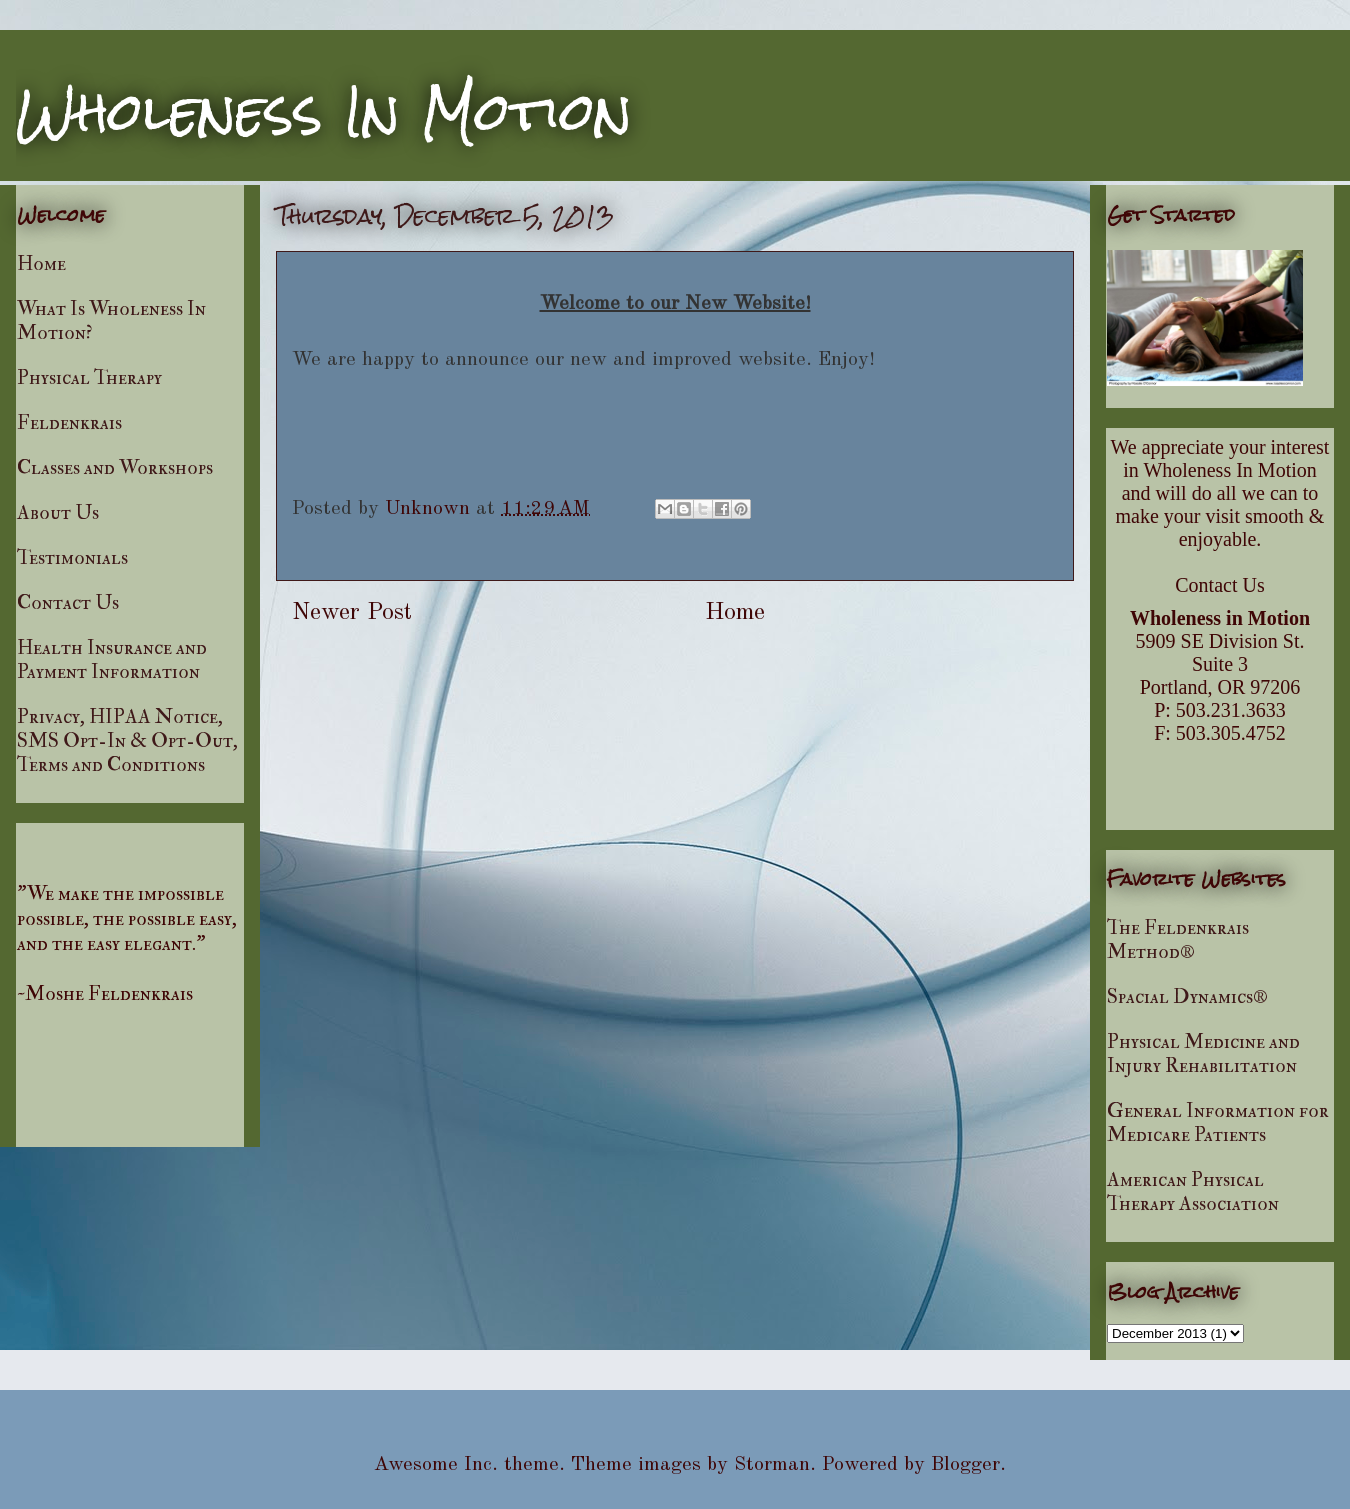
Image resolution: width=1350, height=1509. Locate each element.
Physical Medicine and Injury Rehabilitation (1203, 1053)
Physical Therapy (89, 377)
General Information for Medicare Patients (1218, 1122)
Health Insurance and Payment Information (112, 659)
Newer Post (352, 613)
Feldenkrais (69, 422)
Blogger (965, 1465)
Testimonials (72, 557)
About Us (58, 512)
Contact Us (68, 602)
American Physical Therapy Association (1193, 1191)
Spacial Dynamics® (1187, 996)
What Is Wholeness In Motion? (111, 320)
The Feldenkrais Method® (1178, 939)
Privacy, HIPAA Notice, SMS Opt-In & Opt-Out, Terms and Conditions (127, 740)
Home (735, 613)
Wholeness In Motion (324, 111)
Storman (772, 1465)
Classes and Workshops (115, 467)
